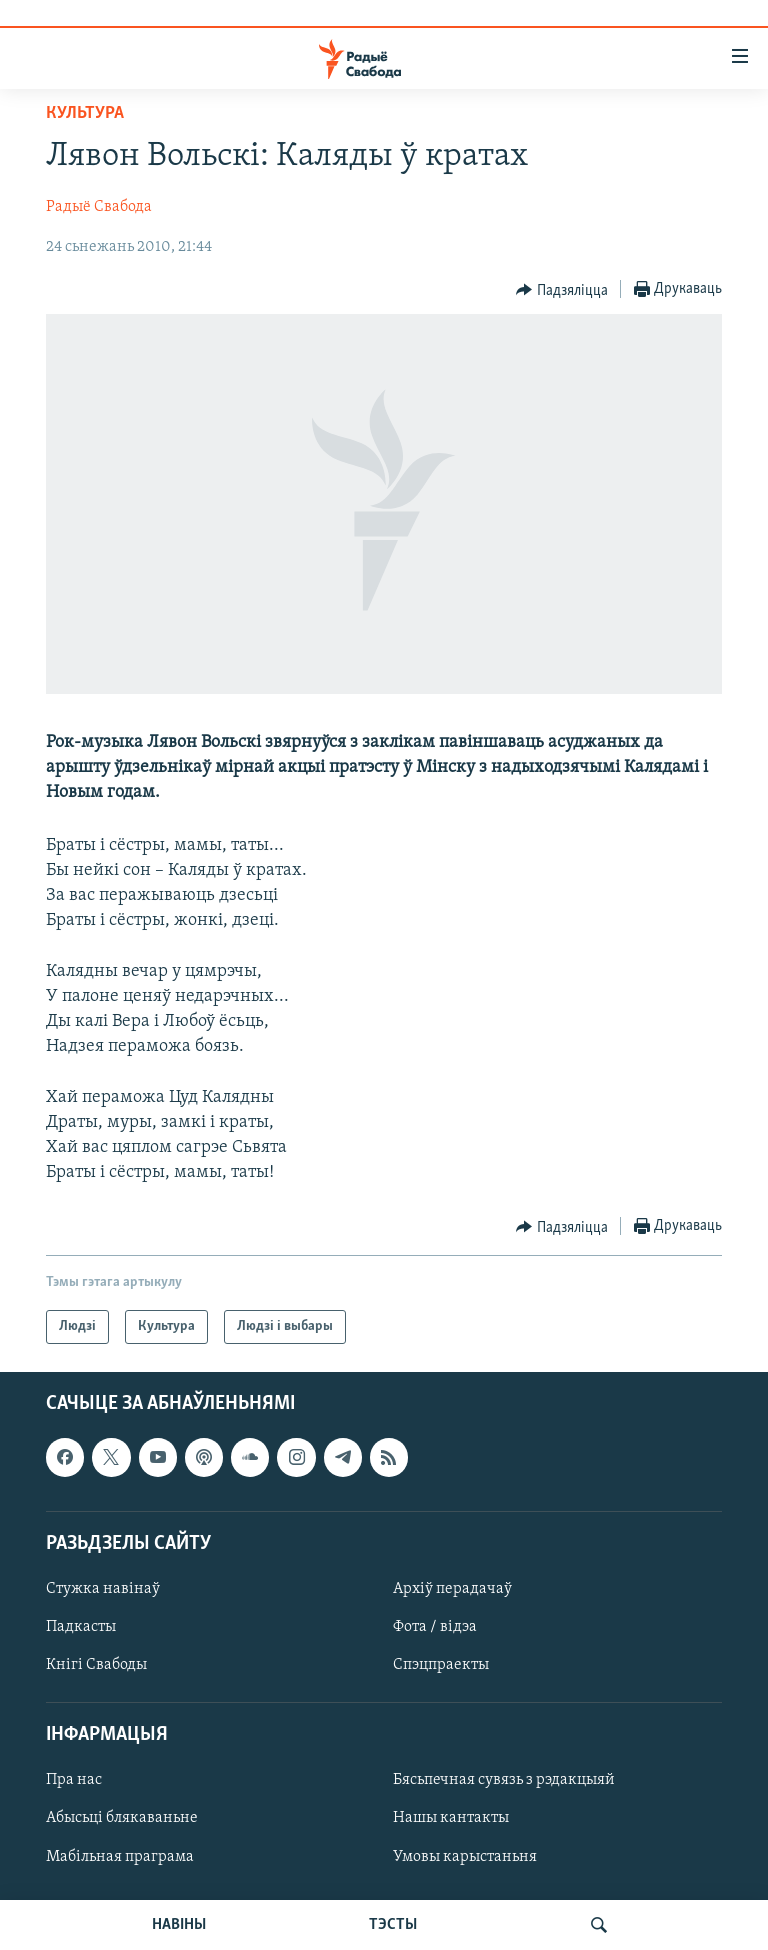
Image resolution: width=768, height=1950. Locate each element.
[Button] (562, 290)
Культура (85, 113)
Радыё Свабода (99, 207)
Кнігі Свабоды (96, 1665)
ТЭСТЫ (393, 1925)
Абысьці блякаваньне (122, 1819)
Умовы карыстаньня (465, 1857)
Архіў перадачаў (452, 1589)
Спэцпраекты (441, 1665)
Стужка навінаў (103, 1589)
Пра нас (74, 1781)
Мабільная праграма (120, 1857)
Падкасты (81, 1627)
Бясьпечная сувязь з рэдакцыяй (504, 1781)
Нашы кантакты (451, 1819)
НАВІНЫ (179, 1925)
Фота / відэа (435, 1627)
